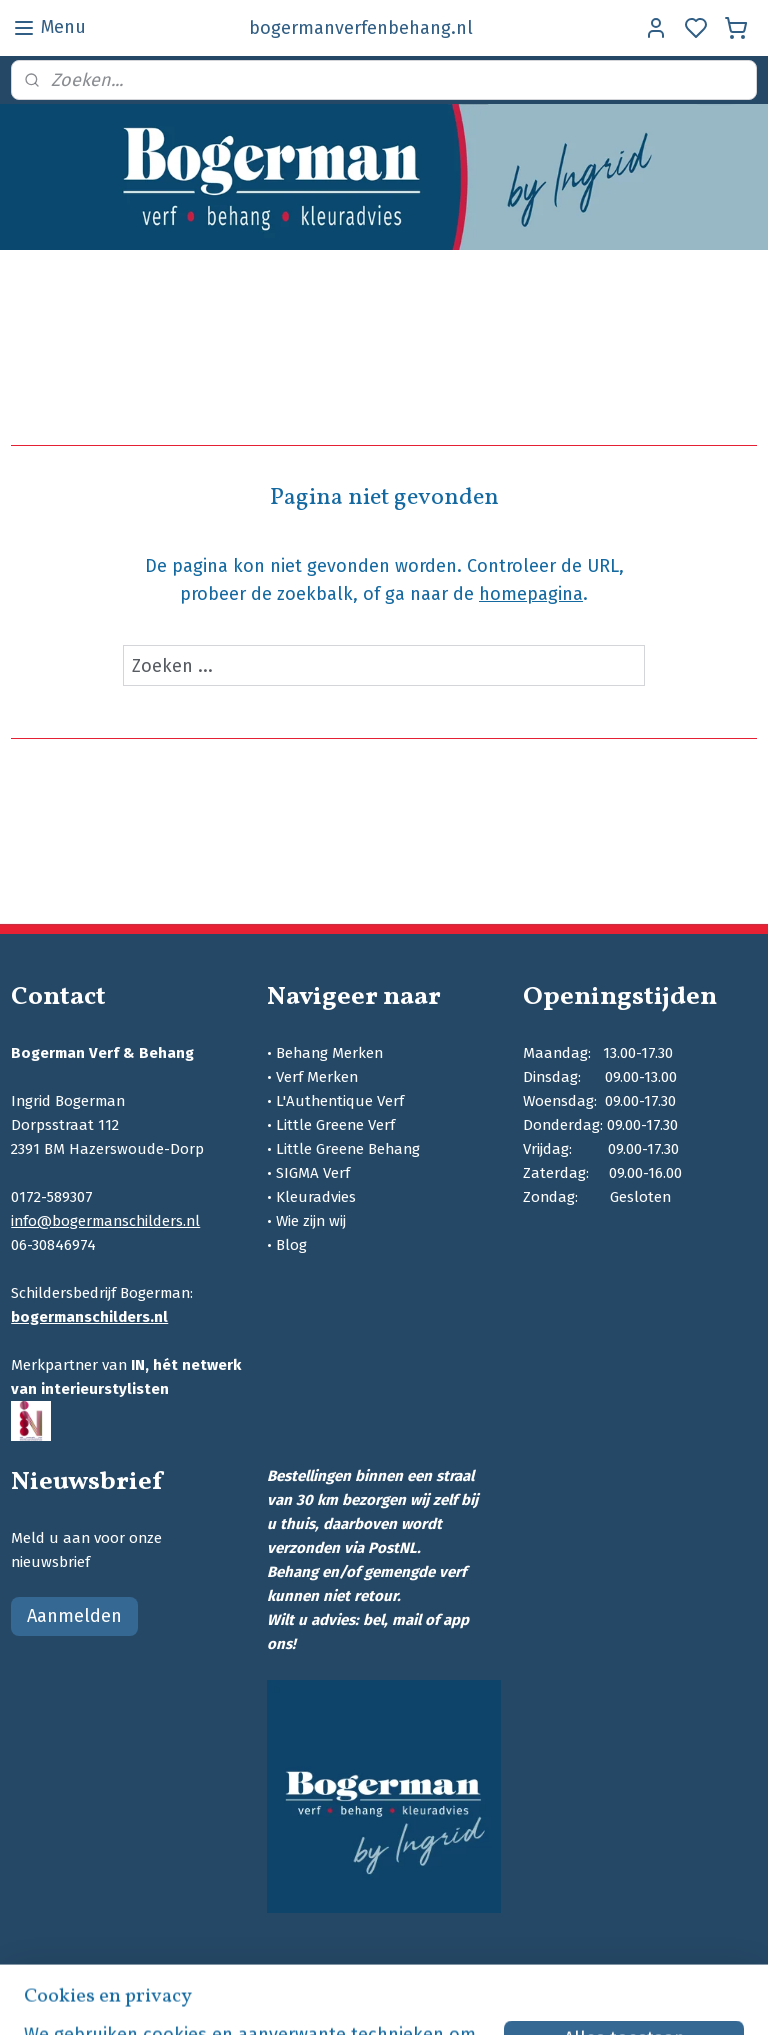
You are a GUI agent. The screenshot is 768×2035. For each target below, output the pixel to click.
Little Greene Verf (335, 1125)
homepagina (531, 594)
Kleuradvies (316, 1197)
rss (519, 1998)
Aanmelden (74, 1616)
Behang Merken (329, 1053)
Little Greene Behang (348, 1149)
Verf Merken (317, 1077)
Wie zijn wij (311, 1221)
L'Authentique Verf (340, 1101)
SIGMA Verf (313, 1173)
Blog (291, 1245)
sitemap (480, 1998)
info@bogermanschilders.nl (105, 1221)
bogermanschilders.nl (89, 1317)
